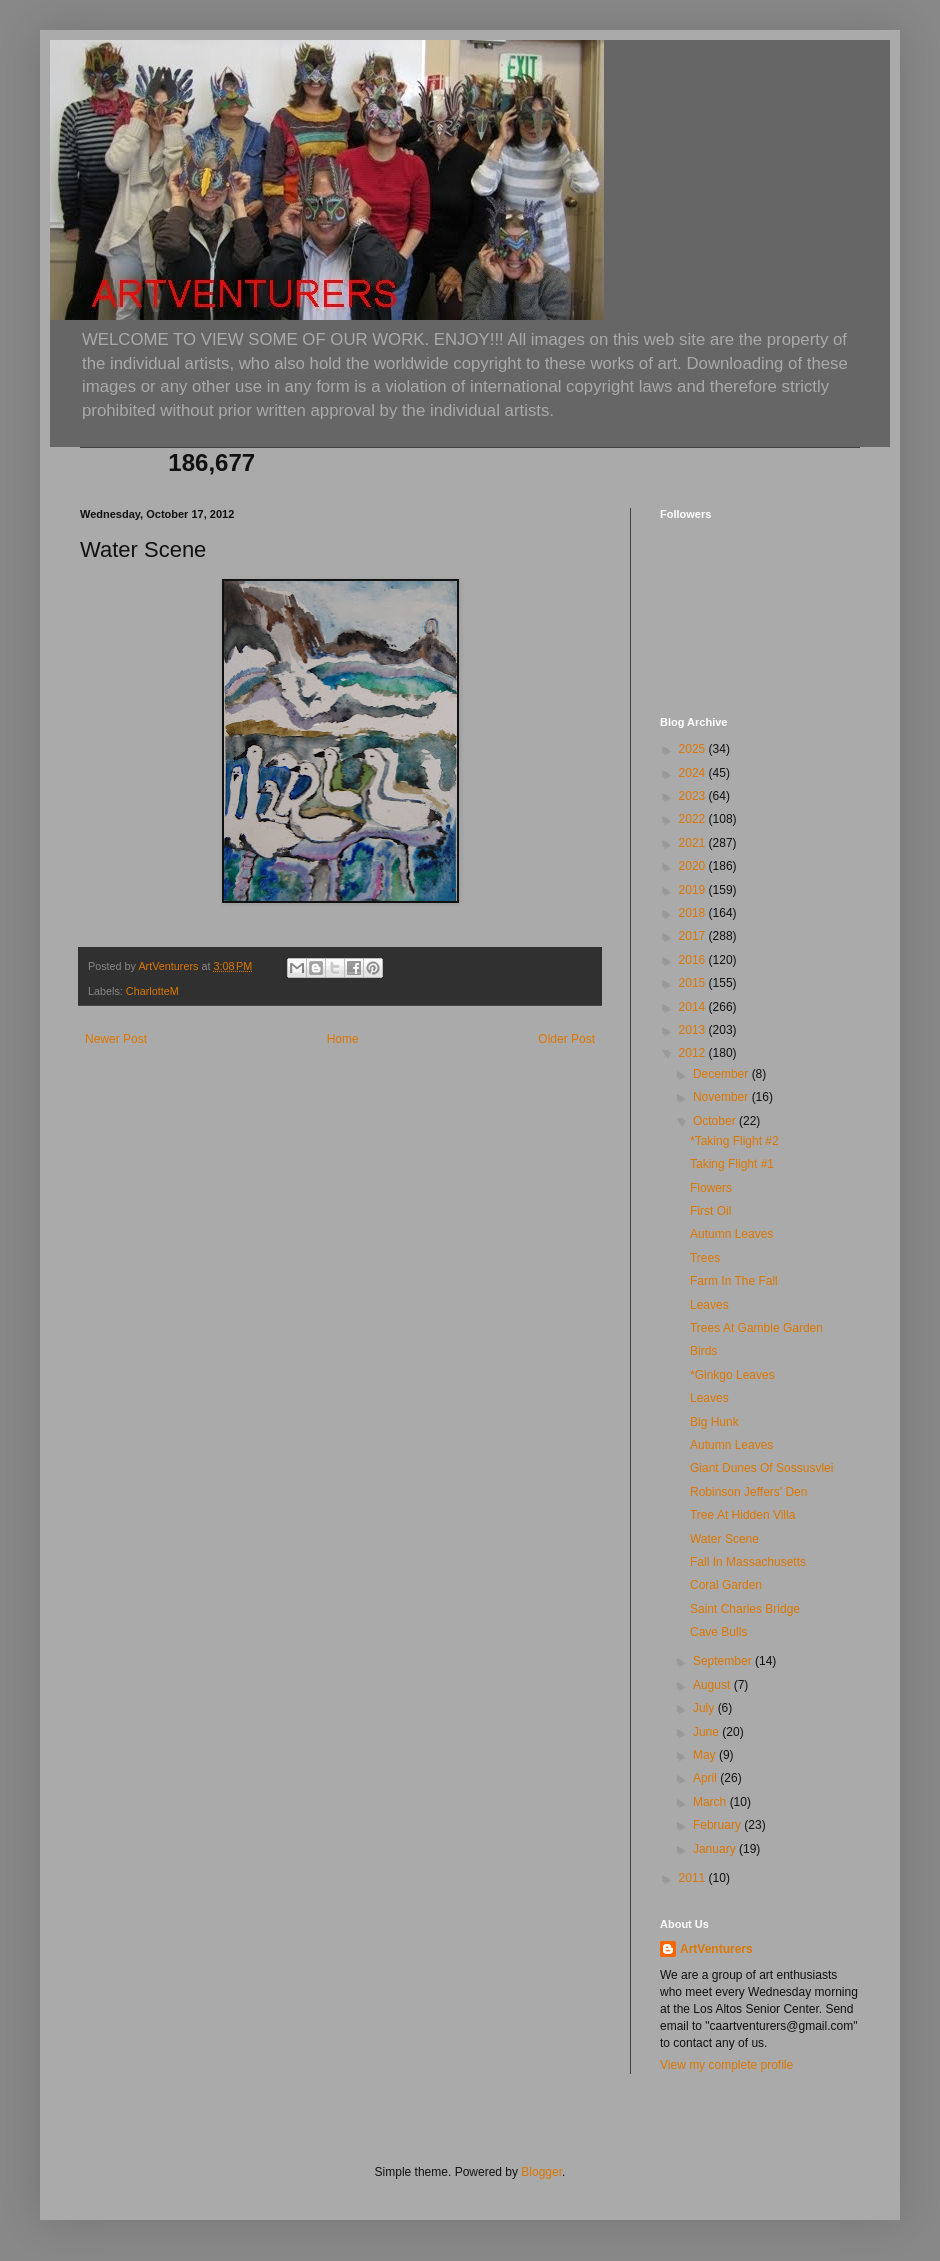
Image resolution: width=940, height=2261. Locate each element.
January (716, 1849)
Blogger (541, 2172)
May (706, 1755)
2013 (694, 1030)
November (722, 1097)
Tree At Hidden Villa (742, 1515)
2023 (694, 796)
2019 (694, 890)
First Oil (710, 1211)
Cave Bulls (718, 1632)
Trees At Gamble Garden (756, 1328)
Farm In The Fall (734, 1281)
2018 (694, 913)
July (705, 1708)
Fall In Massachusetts (748, 1562)
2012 (694, 1053)
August (713, 1685)
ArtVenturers (716, 1949)
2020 (694, 866)
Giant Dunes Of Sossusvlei (761, 1468)
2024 (694, 773)
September (724, 1661)
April (706, 1778)
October (716, 1121)
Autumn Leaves (731, 1234)
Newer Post (116, 1039)
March (711, 1802)
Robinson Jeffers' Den (748, 1492)
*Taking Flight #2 (734, 1141)
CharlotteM (152, 991)
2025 (694, 749)
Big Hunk (714, 1422)
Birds (703, 1351)
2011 (694, 1878)
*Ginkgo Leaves (732, 1375)
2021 (694, 843)
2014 (694, 1007)
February (718, 1825)
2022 (694, 819)
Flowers (711, 1188)
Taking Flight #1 (732, 1164)
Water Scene (724, 1539)
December (722, 1074)
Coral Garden (726, 1585)
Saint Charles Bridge (745, 1609)
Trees (705, 1258)
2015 (694, 983)
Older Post (566, 1039)
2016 (694, 960)
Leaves (709, 1305)
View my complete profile (726, 2065)
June (707, 1732)
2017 (694, 936)
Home (343, 1039)
